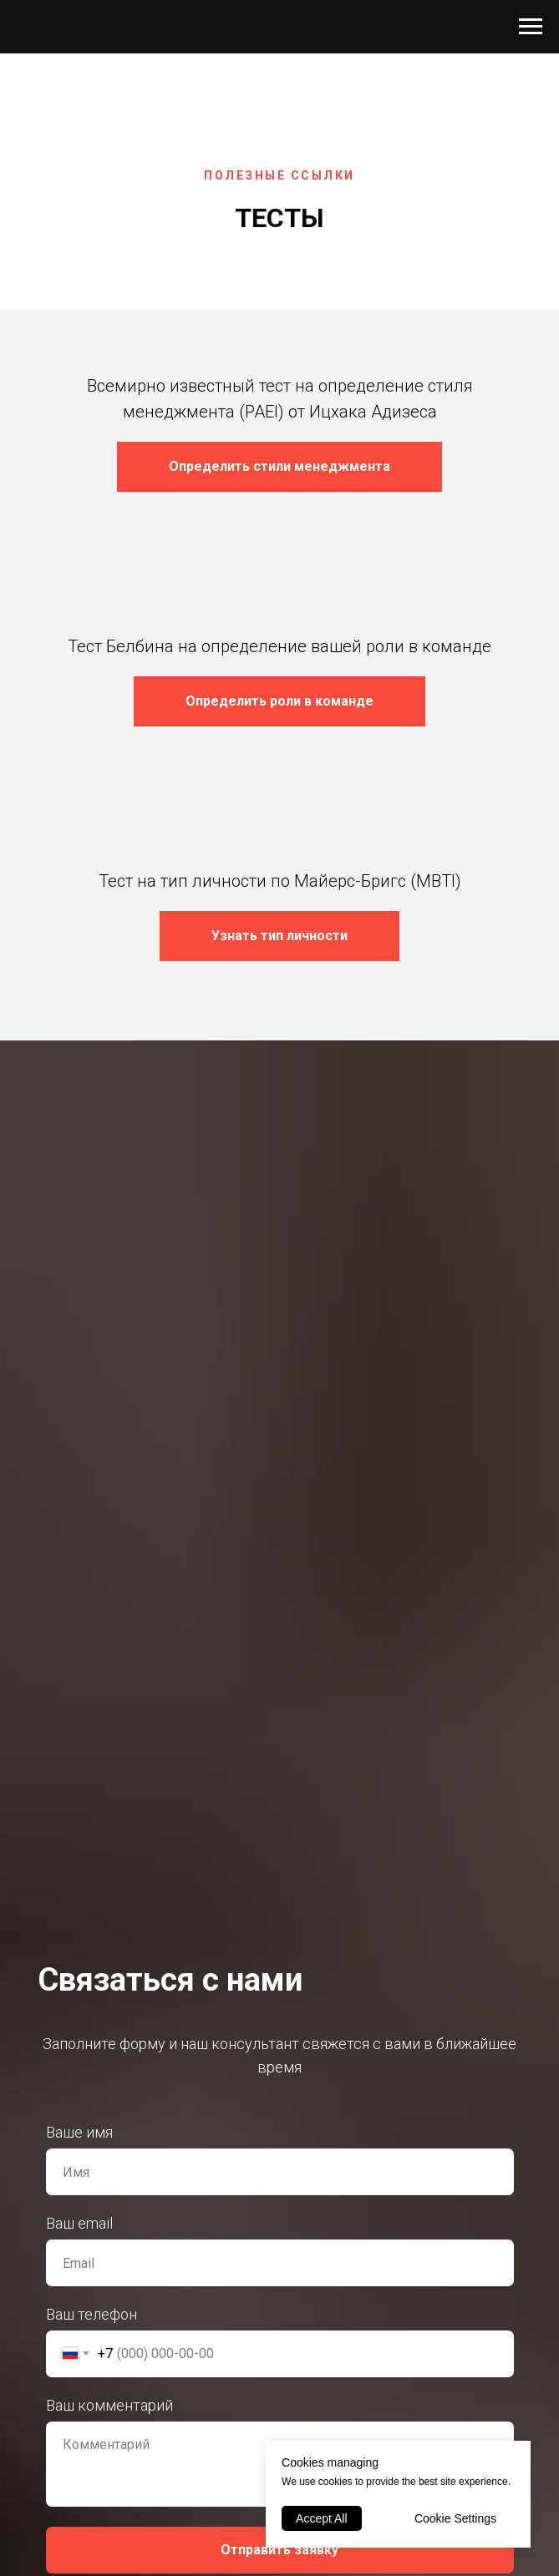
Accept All (321, 2518)
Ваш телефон (91, 2314)
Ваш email (79, 2223)
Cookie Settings (455, 2518)
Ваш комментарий (109, 2405)
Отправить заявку (279, 2550)
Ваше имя (79, 2132)
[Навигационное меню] (530, 26)
